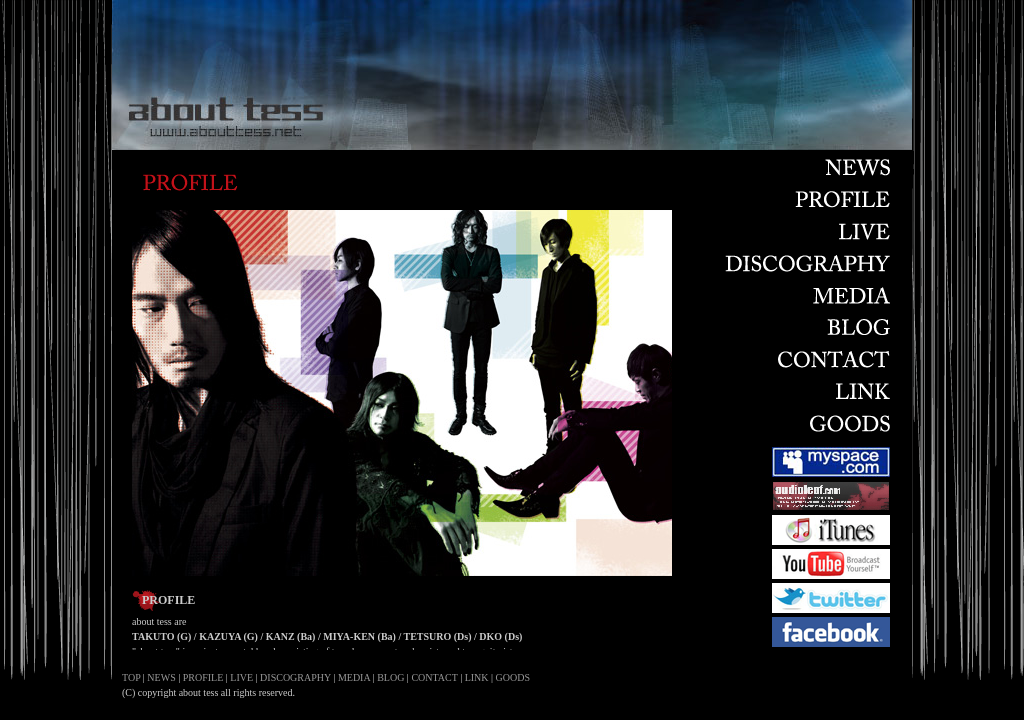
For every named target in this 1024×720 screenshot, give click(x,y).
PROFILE (203, 677)
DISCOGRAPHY (295, 677)
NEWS (161, 677)
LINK (477, 677)
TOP (131, 677)
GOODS (513, 677)
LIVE (241, 677)
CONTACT (434, 677)
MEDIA (354, 677)
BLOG (390, 677)
